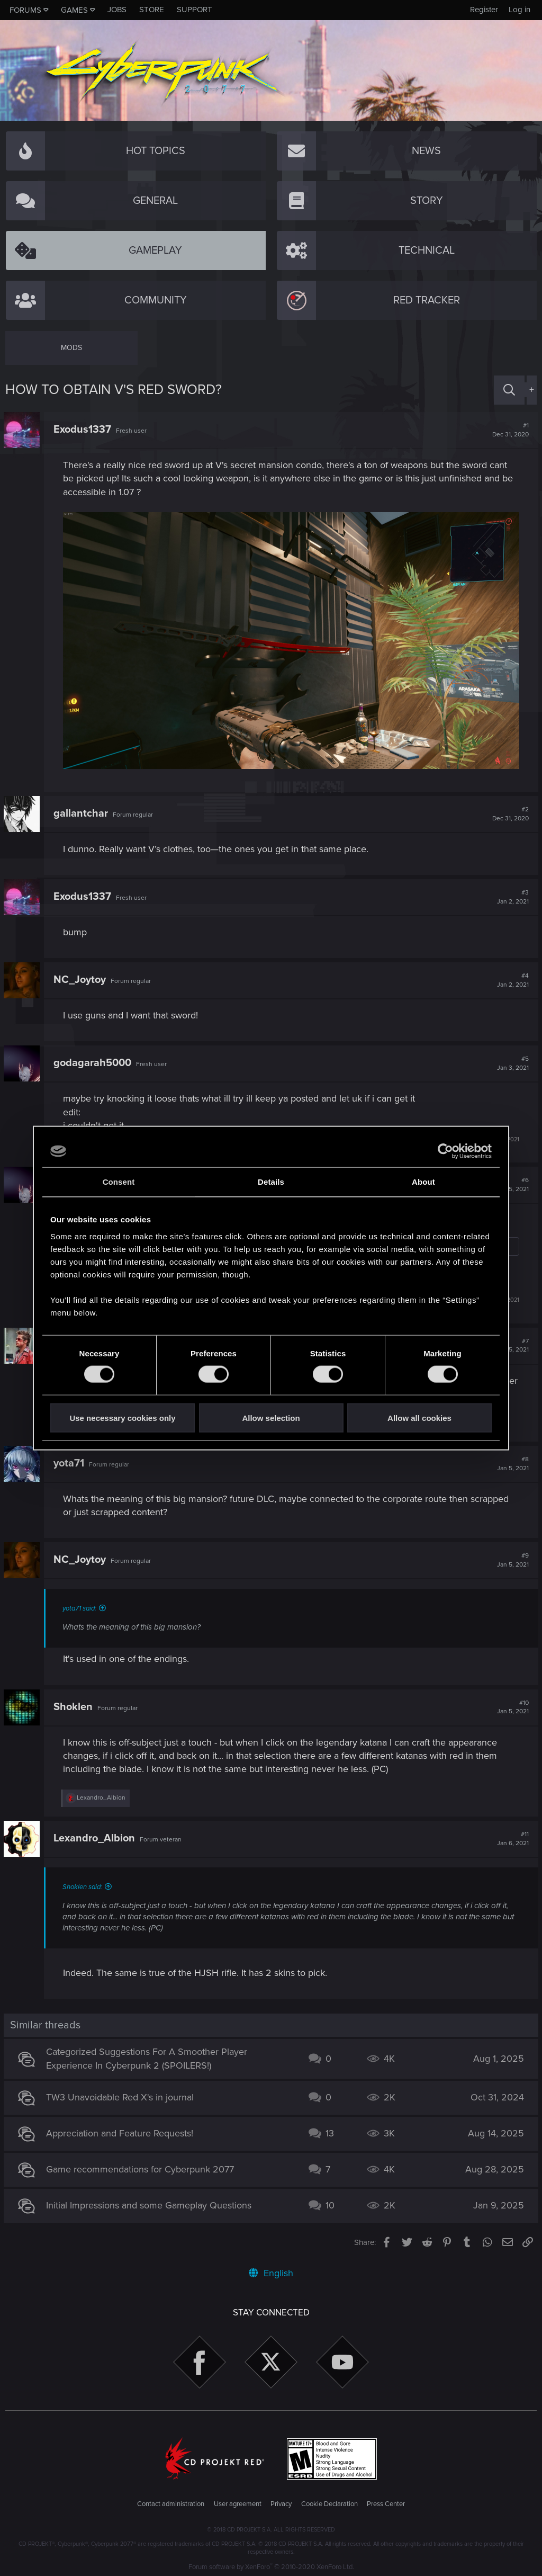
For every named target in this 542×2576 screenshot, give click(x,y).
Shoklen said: (84, 1885)
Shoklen (74, 1704)
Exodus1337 (84, 429)
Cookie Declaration (329, 2502)
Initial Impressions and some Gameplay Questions (150, 2204)
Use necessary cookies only (122, 1417)
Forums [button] (25, 10)
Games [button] (74, 10)
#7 (511, 1343)
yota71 (70, 1461)
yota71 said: (81, 1607)
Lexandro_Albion (96, 1836)
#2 (509, 812)
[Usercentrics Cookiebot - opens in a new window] (445, 1151)
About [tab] (423, 1181)
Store (151, 9)
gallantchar (82, 812)
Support (194, 9)
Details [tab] (271, 1181)
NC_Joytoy (81, 978)
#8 (511, 1461)
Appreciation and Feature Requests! (121, 2131)
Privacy (281, 2502)
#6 (511, 1183)
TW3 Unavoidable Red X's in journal (121, 2095)
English (271, 2271)
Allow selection (271, 1417)
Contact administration (170, 2502)
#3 (511, 895)
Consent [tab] (119, 1181)
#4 (511, 978)
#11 (511, 1837)
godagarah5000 (94, 1061)
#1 (509, 430)
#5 (511, 1061)
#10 (511, 1705)
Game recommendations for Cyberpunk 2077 (142, 2168)
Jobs (117, 9)
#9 (511, 1558)
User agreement (237, 2502)
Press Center (386, 2502)
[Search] (509, 390)
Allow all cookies (419, 1417)
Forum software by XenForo (271, 2565)
